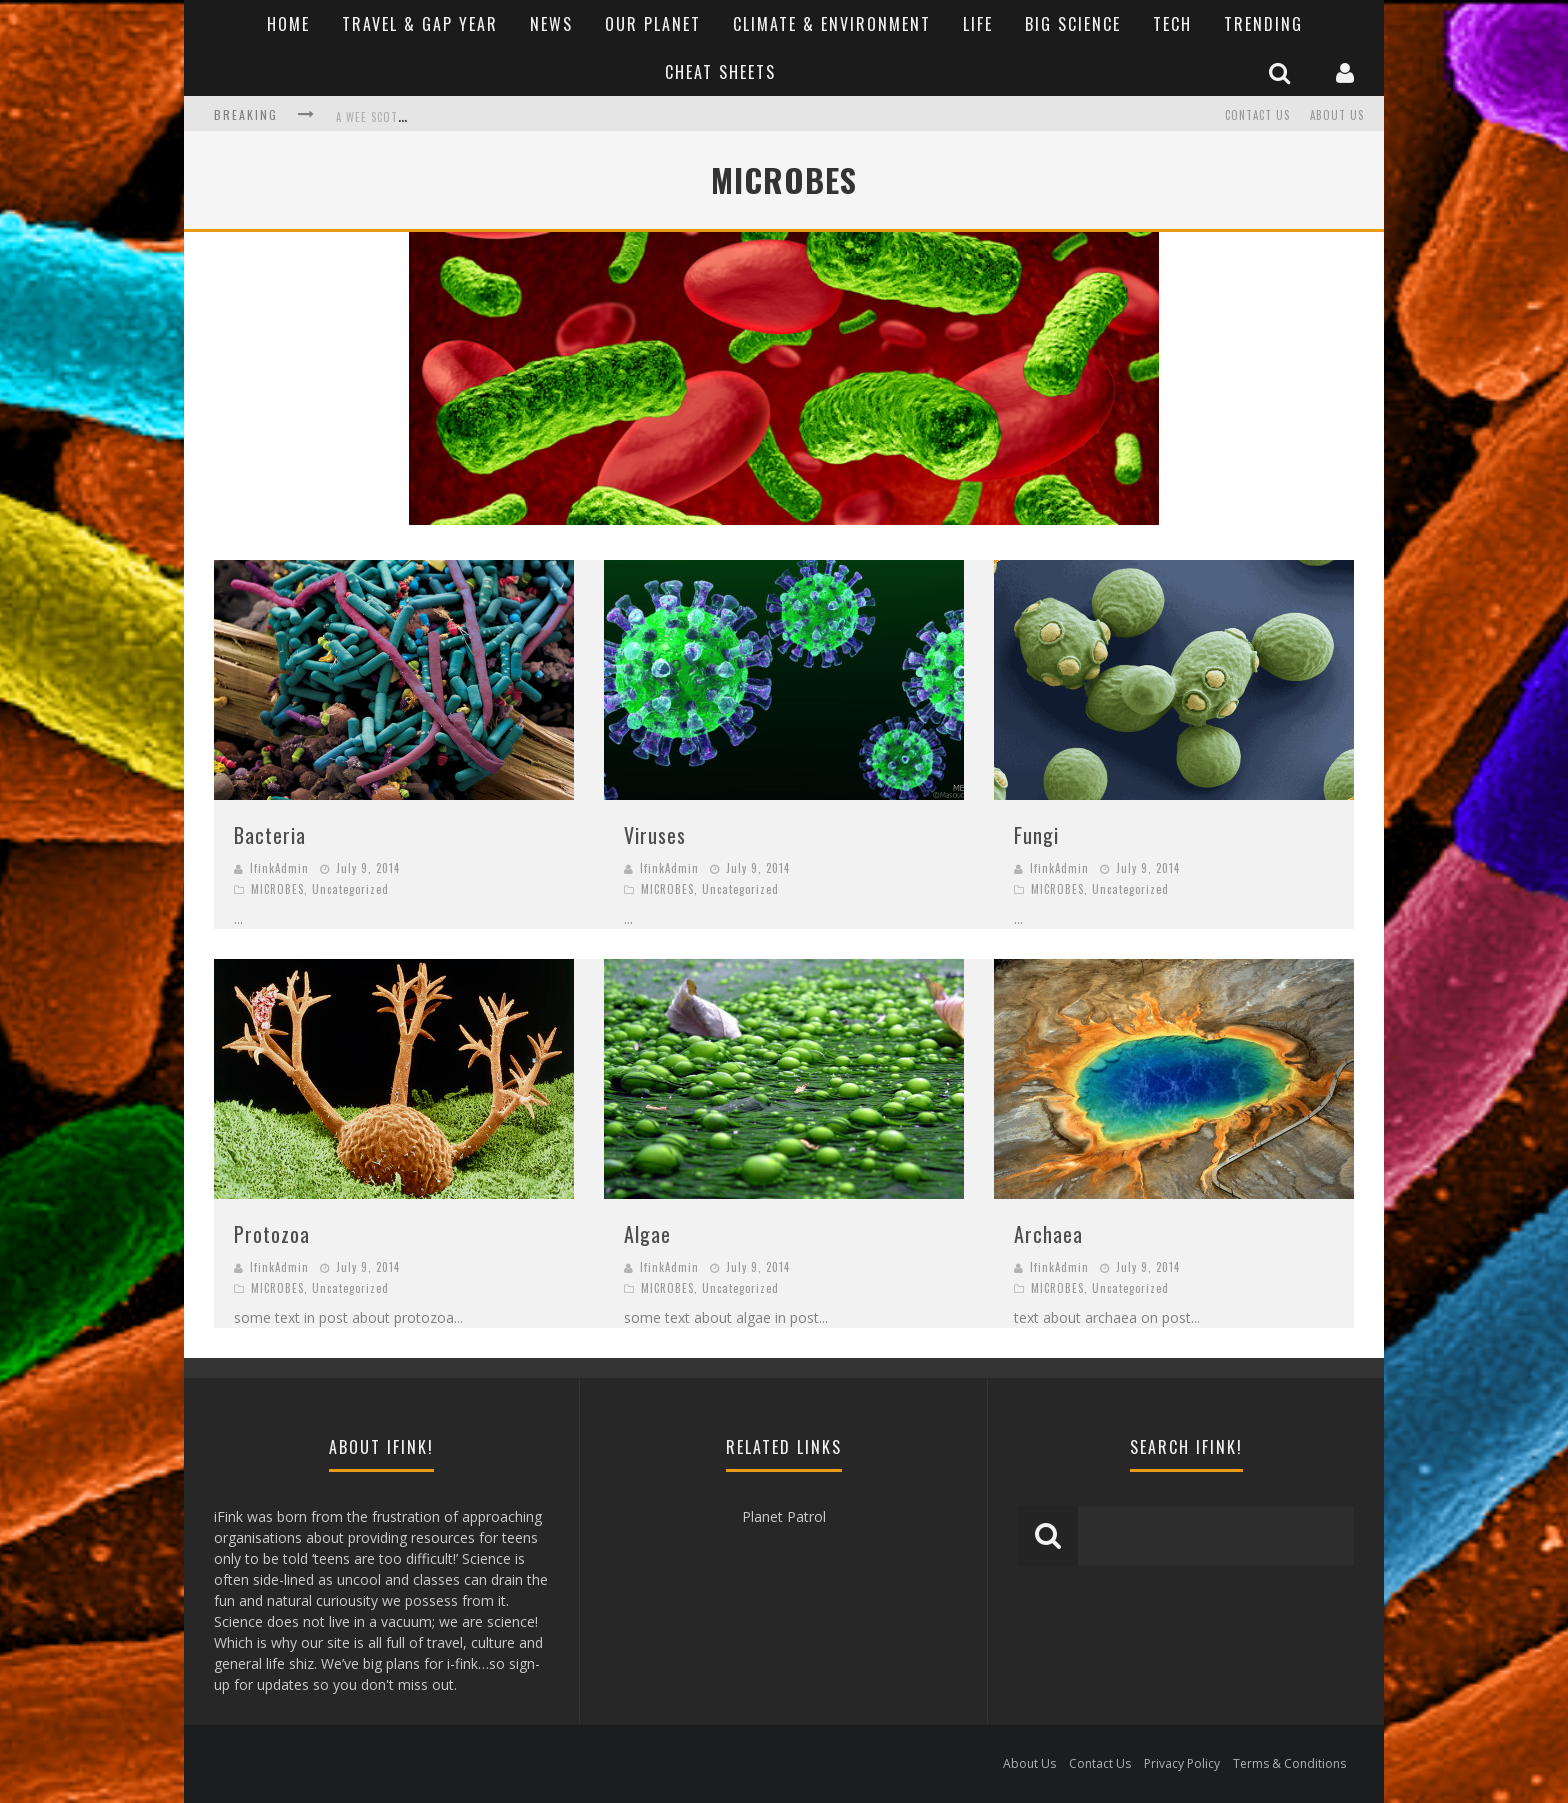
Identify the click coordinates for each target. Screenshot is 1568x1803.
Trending (1263, 24)
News (551, 24)
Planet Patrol (784, 1516)
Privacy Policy (1182, 1763)
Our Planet (653, 24)
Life (978, 24)
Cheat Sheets (720, 72)
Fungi (1036, 835)
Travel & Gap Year (420, 24)
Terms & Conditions (1289, 1763)
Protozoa (272, 1234)
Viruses (655, 835)
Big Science (1073, 24)
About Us (1337, 115)
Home (288, 24)
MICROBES (277, 889)
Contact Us (1257, 115)
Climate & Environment (832, 24)
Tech (1172, 24)
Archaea (1048, 1234)
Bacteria (270, 835)
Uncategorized (350, 889)
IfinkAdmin (279, 868)
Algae (647, 1234)
